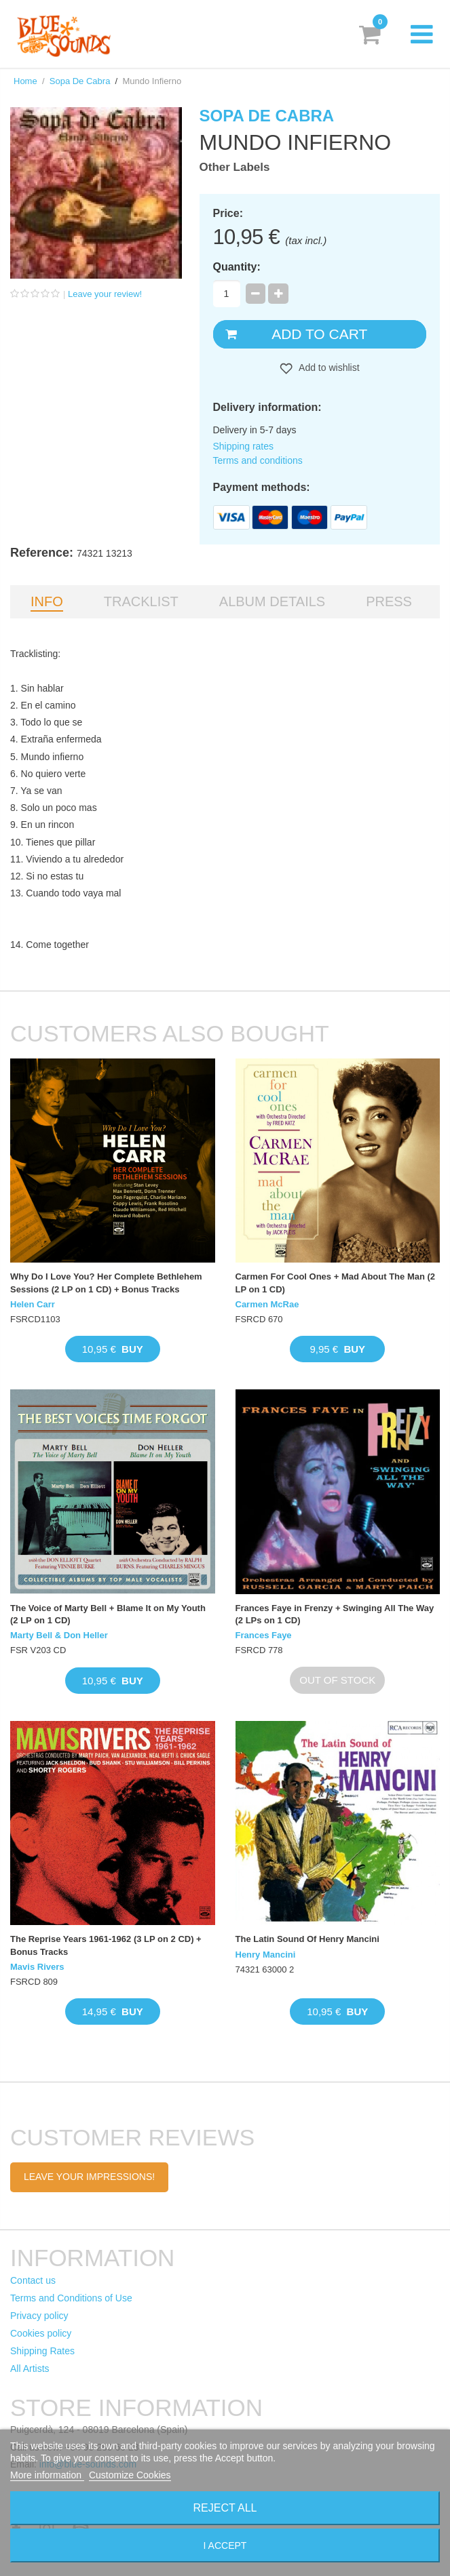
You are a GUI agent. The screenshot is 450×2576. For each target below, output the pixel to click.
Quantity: (237, 267)
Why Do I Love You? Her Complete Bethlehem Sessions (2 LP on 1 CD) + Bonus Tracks (106, 1282)
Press (389, 601)
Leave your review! (105, 294)
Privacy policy (39, 2315)
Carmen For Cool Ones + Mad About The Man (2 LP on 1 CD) (336, 1282)
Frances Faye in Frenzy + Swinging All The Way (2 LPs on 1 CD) (335, 1614)
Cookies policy (40, 2333)
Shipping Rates (42, 2350)
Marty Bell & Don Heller (59, 1635)
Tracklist (141, 601)
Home (25, 81)
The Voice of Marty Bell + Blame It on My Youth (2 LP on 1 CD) (108, 1614)
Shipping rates (243, 446)
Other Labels (235, 167)
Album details (272, 601)
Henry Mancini (266, 1954)
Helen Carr (32, 1304)
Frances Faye (264, 1635)
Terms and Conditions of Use (71, 2298)
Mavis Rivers (37, 1967)
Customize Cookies (130, 2475)
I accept (225, 2545)
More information (47, 2475)
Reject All (225, 2508)
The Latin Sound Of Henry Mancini (307, 1939)
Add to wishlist (328, 367)
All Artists (30, 2368)
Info (47, 601)
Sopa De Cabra (80, 81)
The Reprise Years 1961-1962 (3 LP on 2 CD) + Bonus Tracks (106, 1945)
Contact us (33, 2280)
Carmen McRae (267, 1304)
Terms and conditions (258, 460)
